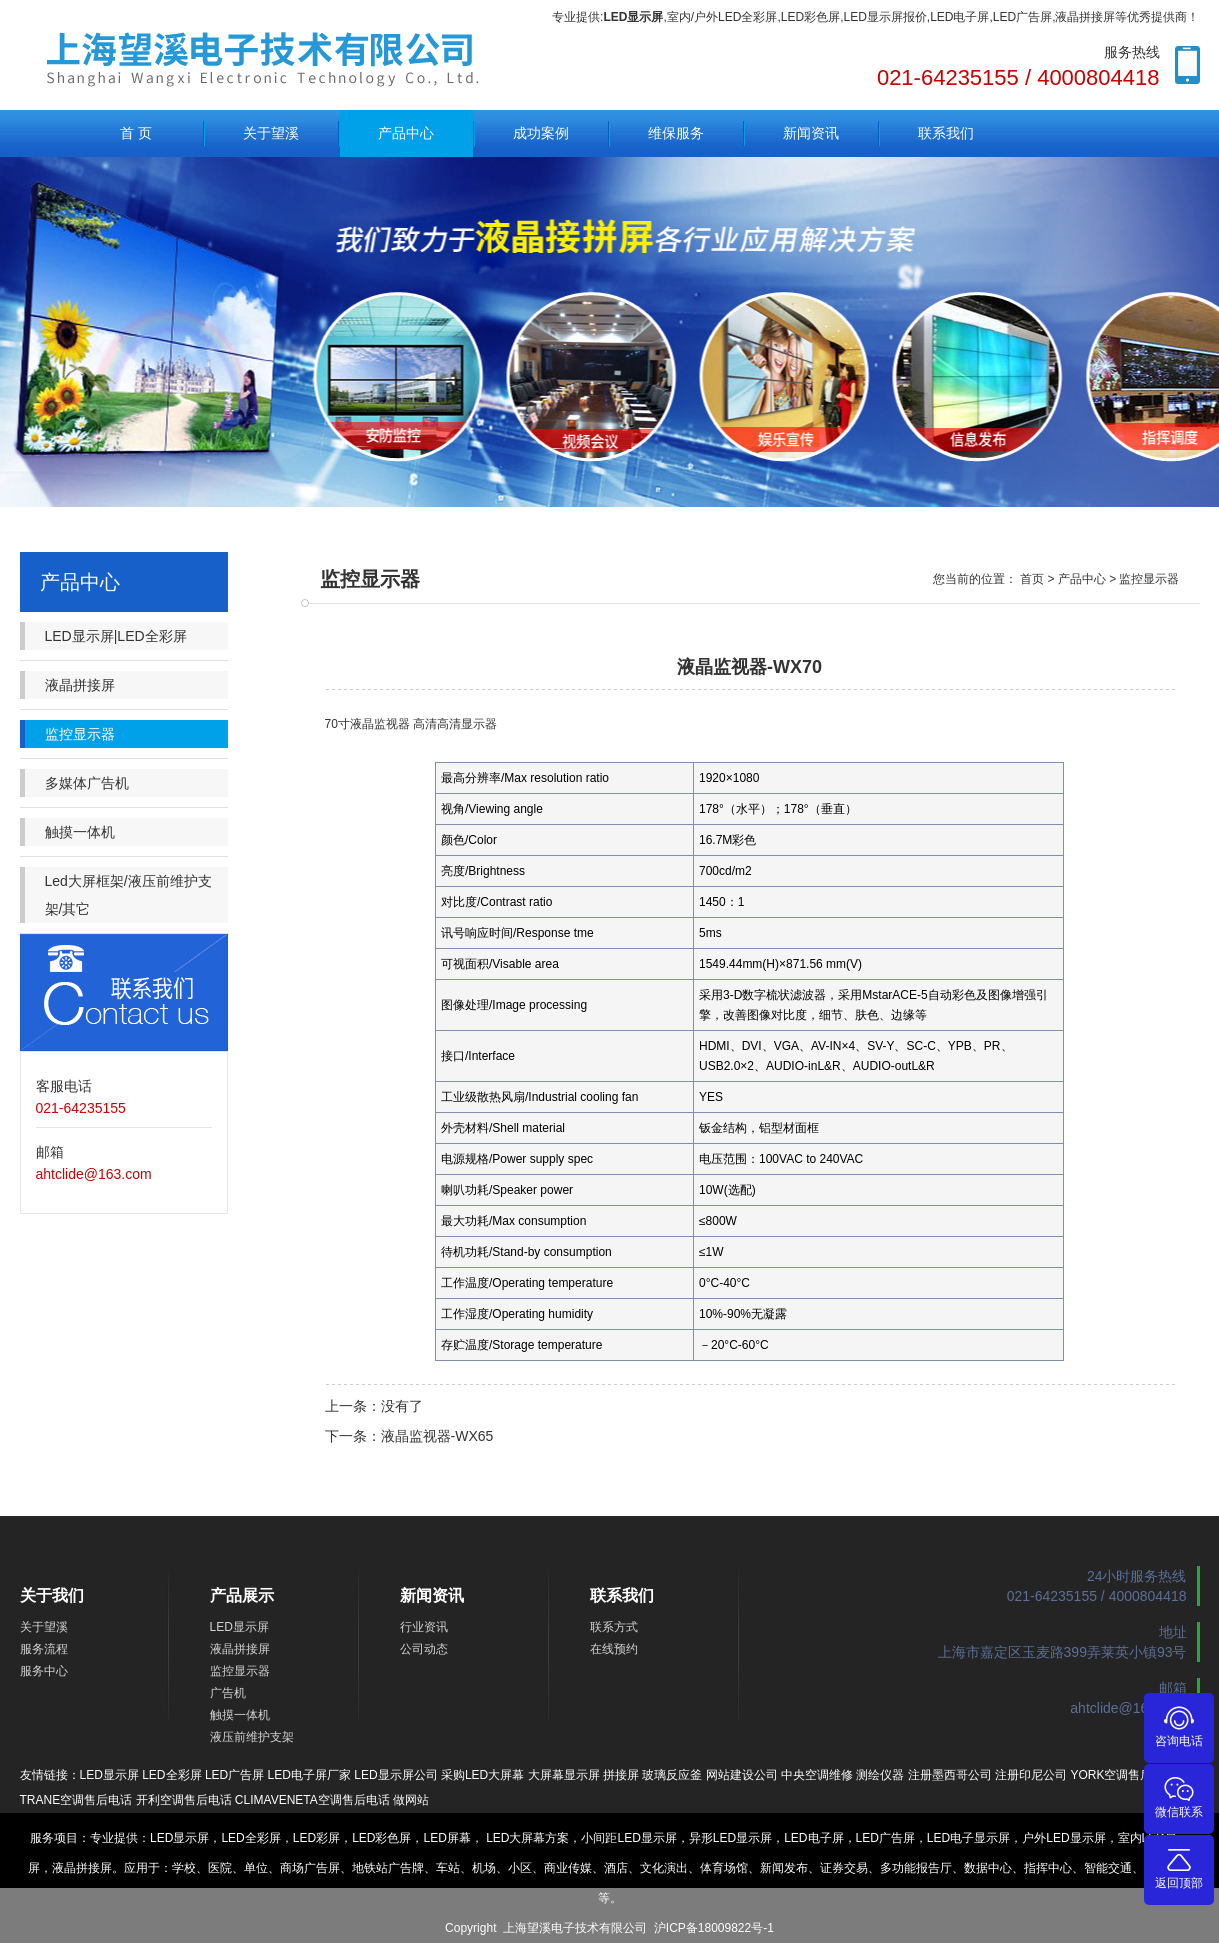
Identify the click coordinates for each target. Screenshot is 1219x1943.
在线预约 (614, 1649)
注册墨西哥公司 (950, 1775)
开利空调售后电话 (184, 1800)
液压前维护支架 (252, 1737)
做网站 (411, 1800)
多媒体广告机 (87, 783)
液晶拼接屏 (80, 685)
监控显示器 (80, 734)
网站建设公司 (742, 1775)
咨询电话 (1179, 1725)
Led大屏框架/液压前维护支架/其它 (128, 895)
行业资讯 (424, 1627)
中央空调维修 (817, 1775)
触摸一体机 (80, 832)
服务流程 (44, 1649)
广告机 (228, 1693)
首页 (1032, 579)
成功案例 (541, 133)
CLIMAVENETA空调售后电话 (312, 1800)
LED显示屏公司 (395, 1775)
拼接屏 (621, 1775)
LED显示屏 (239, 1627)
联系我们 (946, 133)
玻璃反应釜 (672, 1775)
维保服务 (676, 133)
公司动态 (424, 1649)
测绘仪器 (880, 1775)
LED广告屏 (234, 1775)
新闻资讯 (811, 133)
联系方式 (614, 1627)
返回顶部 (1179, 1867)
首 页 (136, 133)
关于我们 (52, 1595)
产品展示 (242, 1595)
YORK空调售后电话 (1123, 1775)
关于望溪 (271, 133)
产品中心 (406, 133)
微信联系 (1179, 1796)
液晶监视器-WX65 (437, 1436)
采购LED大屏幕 (482, 1775)
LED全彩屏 (171, 1775)
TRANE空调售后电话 (76, 1800)
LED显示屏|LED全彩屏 (116, 636)
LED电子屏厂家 (309, 1775)
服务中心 (44, 1671)
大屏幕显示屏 (564, 1775)
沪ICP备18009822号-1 (714, 1928)
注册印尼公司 (1031, 1775)
